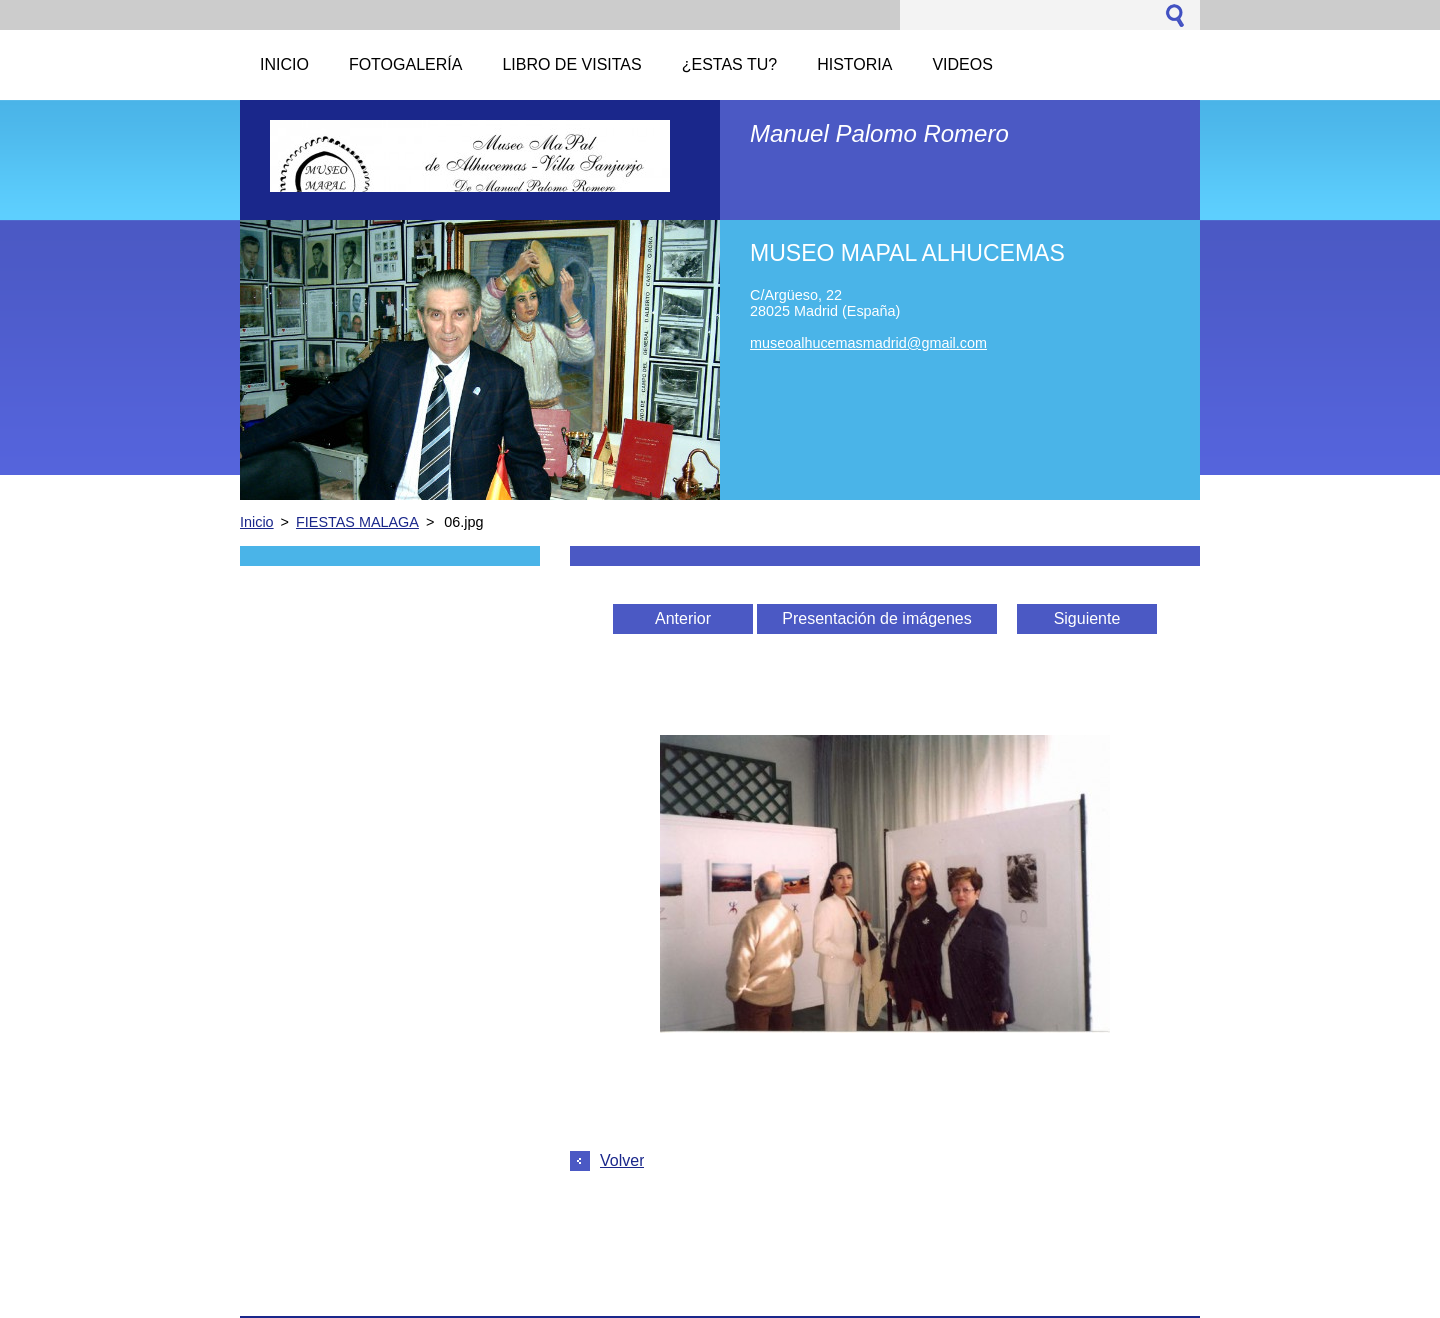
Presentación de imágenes (876, 618)
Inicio (257, 522)
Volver (622, 1160)
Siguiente (1087, 618)
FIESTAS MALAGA (357, 522)
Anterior (683, 618)
